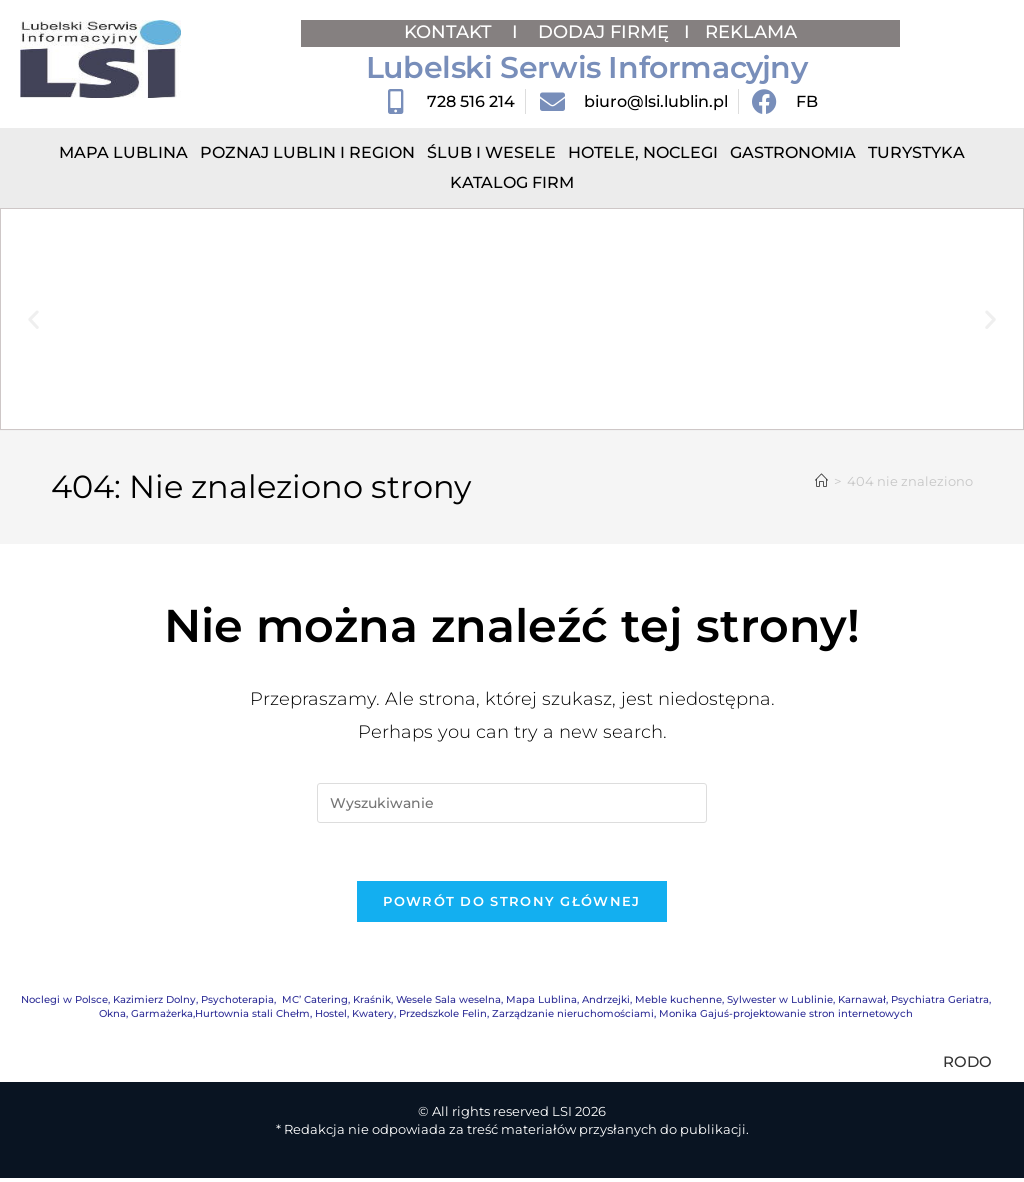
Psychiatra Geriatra (940, 1002)
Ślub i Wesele (491, 152)
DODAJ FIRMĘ (603, 32)
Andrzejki (606, 1002)
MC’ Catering (315, 1002)
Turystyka (916, 152)
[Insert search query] (512, 803)
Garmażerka (162, 1016)
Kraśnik (372, 1002)
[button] (33, 319)
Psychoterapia (237, 1002)
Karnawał (862, 1002)
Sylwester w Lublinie (780, 1002)
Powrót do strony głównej (511, 904)
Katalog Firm (512, 182)
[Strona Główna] (821, 481)
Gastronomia (793, 152)
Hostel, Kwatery (354, 1016)
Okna (112, 1016)
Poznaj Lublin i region (307, 152)
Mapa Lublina (123, 152)
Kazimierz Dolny (154, 1002)
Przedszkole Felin (443, 1016)
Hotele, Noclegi (643, 152)
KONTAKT (450, 32)
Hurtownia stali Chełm (252, 1016)
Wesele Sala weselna (448, 1002)
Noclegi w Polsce (64, 1002)
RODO (967, 1064)
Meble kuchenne (678, 1002)
